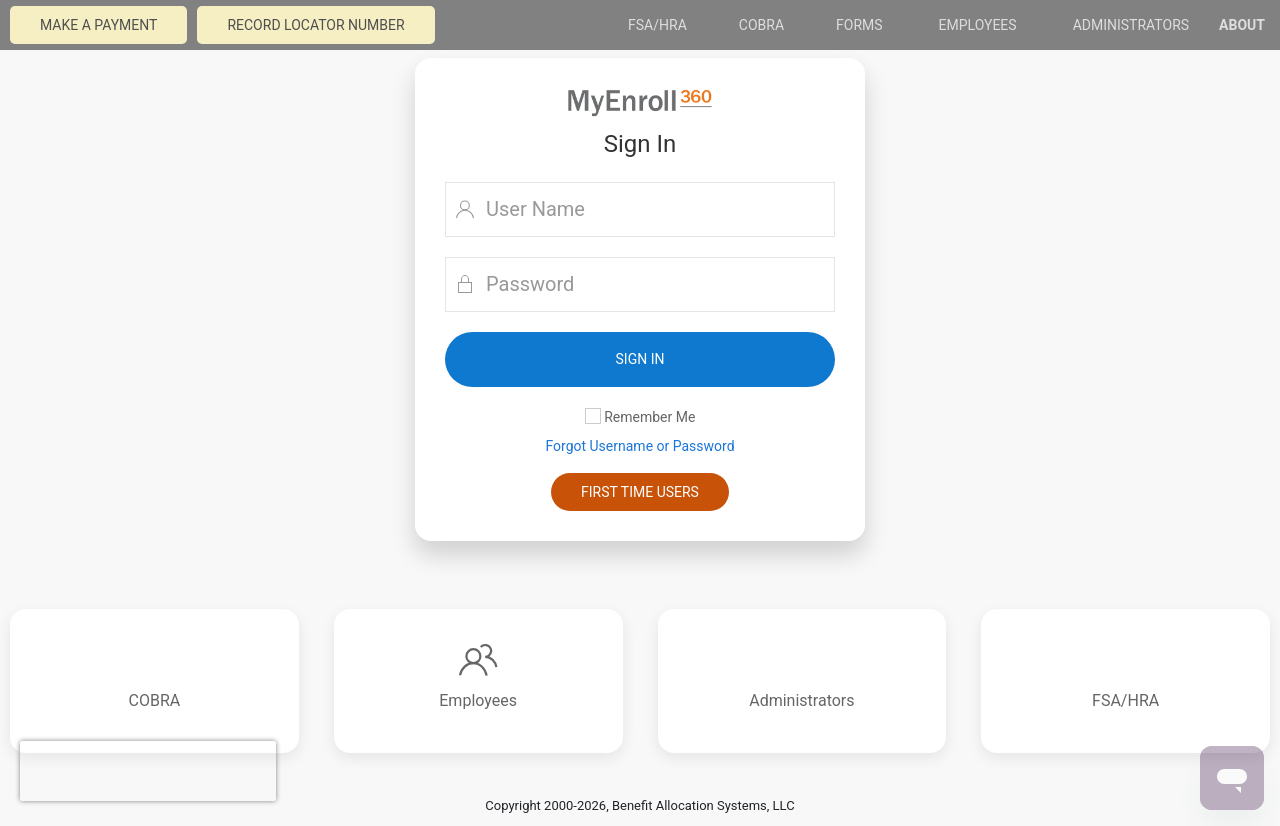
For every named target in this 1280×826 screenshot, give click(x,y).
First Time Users (640, 492)
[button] (640, 359)
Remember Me (640, 416)
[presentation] (148, 771)
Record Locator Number (315, 25)
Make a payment (98, 25)
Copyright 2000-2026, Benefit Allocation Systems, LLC (639, 805)
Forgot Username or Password (639, 446)
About (1242, 25)
